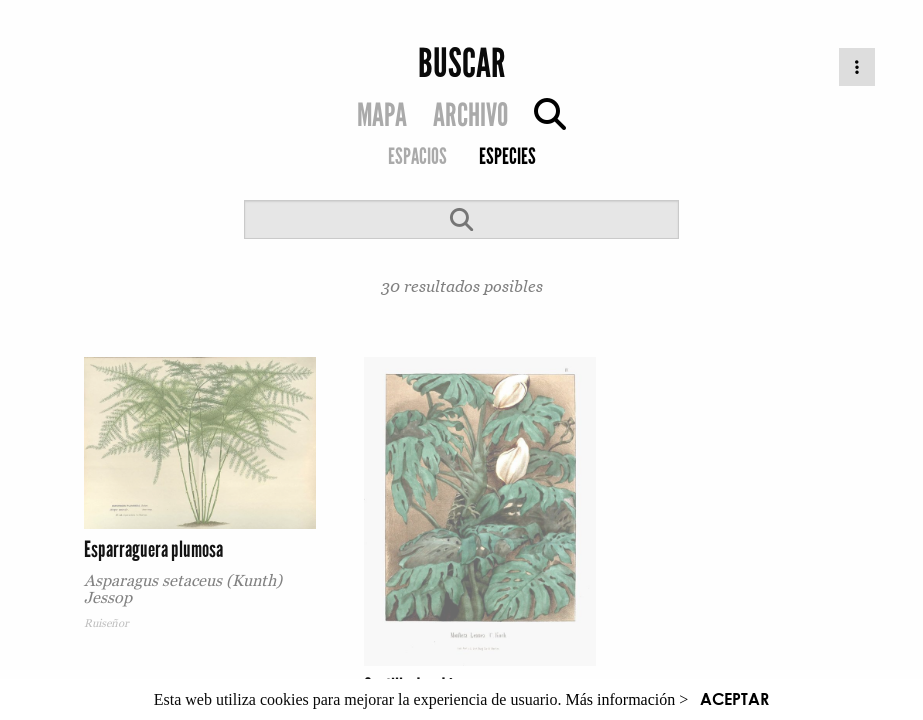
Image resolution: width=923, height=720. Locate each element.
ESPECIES (507, 156)
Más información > (627, 699)
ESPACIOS (417, 156)
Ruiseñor (106, 623)
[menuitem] (417, 158)
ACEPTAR (734, 698)
